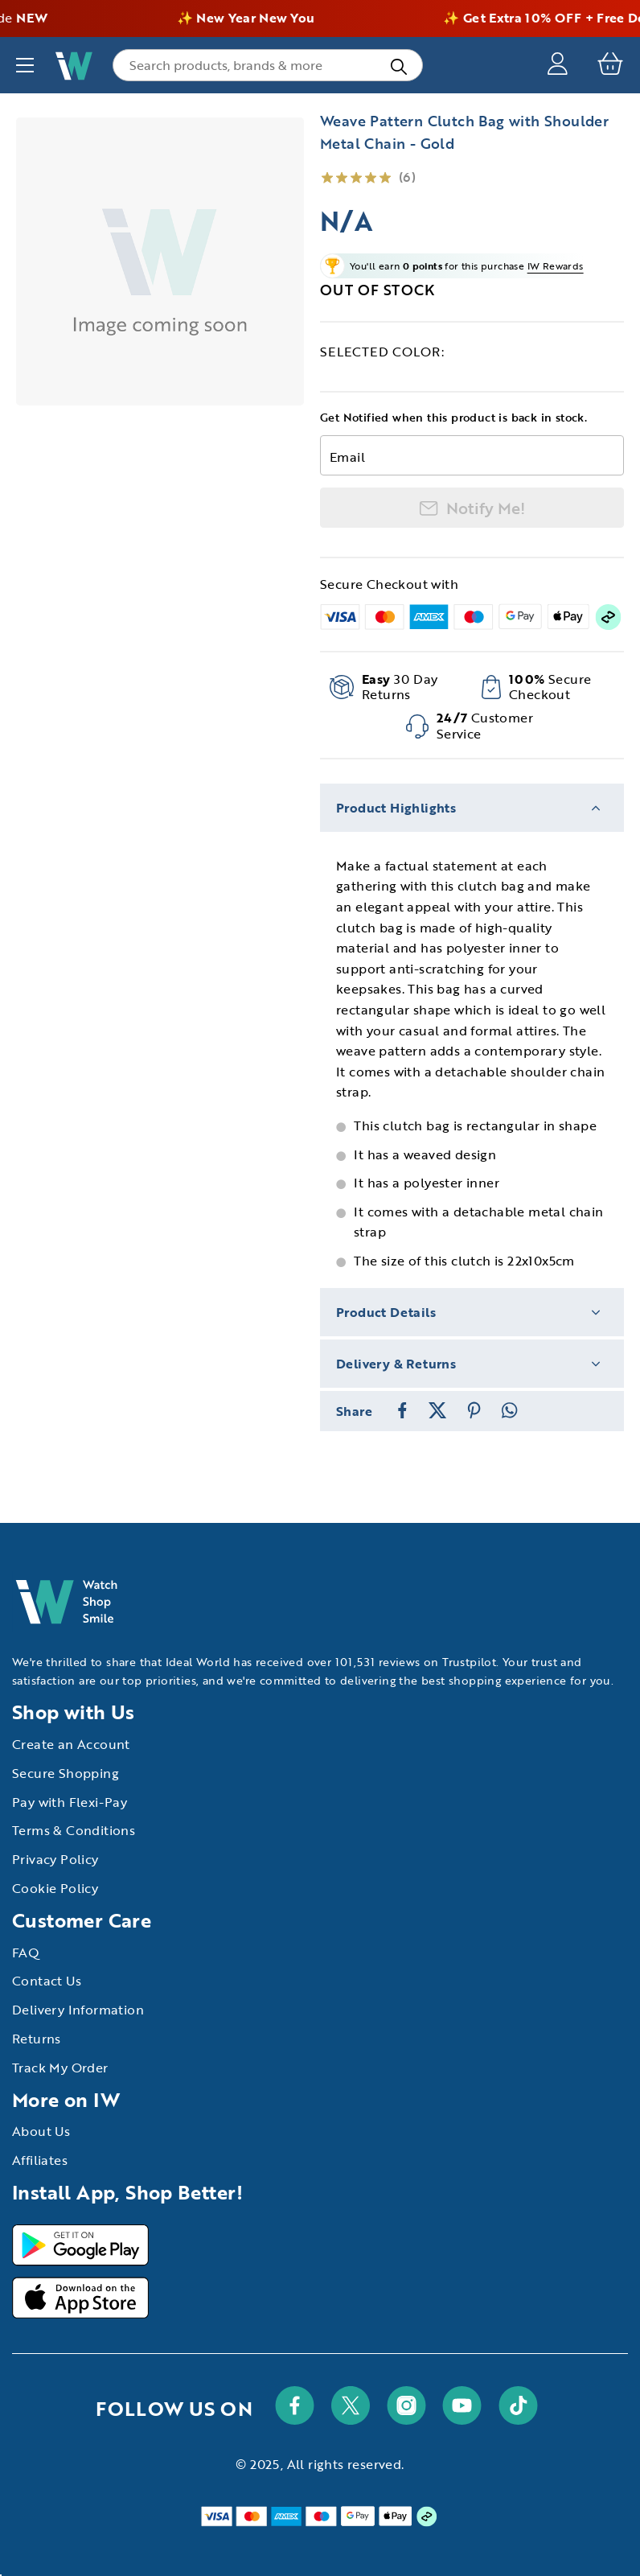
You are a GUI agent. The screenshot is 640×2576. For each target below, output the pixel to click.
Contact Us (46, 1980)
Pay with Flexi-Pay (69, 1802)
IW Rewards (555, 265)
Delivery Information (78, 2009)
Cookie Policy (55, 1888)
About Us (41, 2131)
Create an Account (71, 1744)
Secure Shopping (65, 1773)
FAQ (25, 1952)
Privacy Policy (55, 1859)
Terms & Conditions (73, 1830)
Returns (36, 2038)
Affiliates (40, 2160)
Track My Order (60, 2067)
